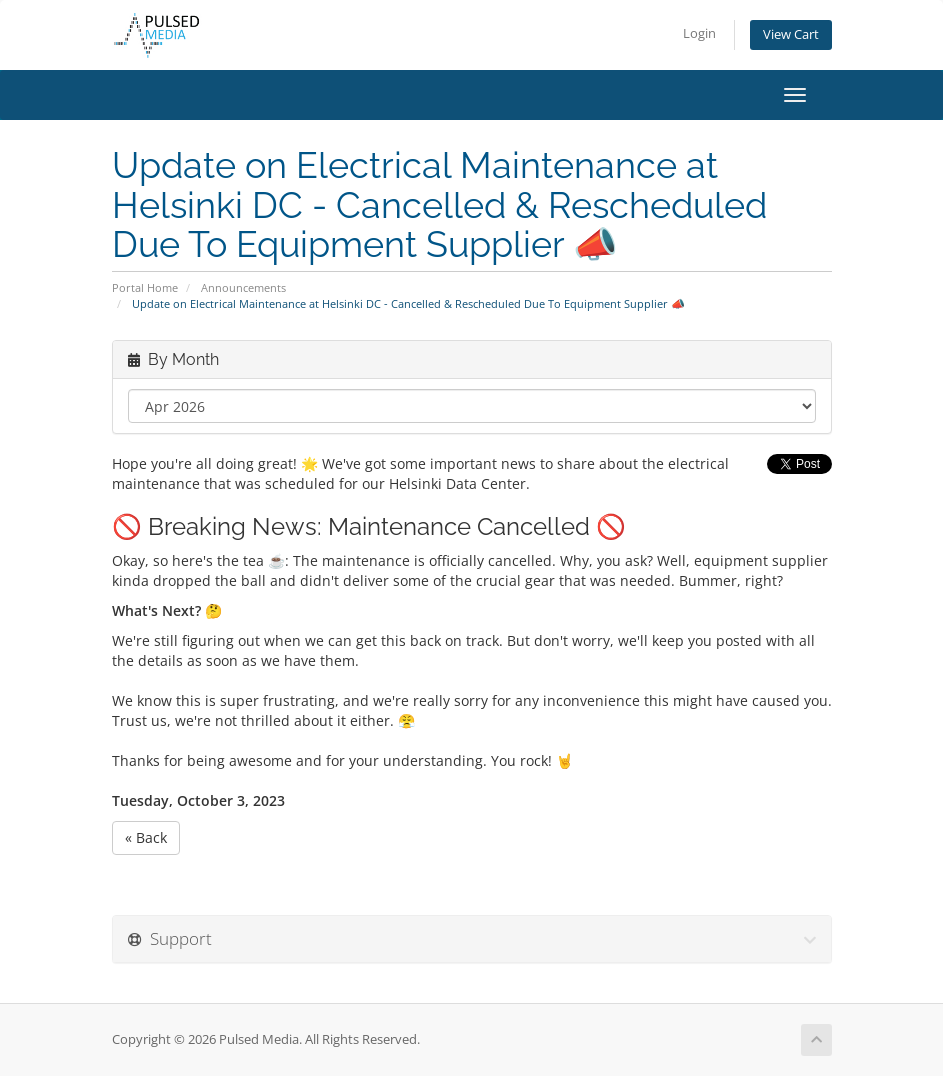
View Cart (791, 34)
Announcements (243, 287)
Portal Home (145, 287)
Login (699, 33)
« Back (146, 837)
